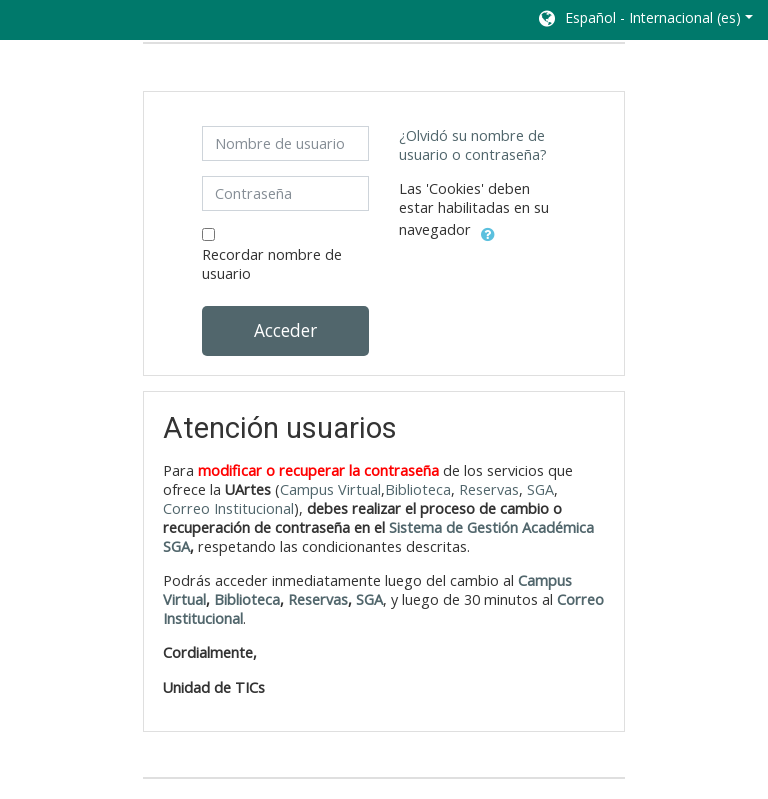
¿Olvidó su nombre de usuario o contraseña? (473, 145)
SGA (540, 489)
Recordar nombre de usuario (272, 264)
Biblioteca (418, 489)
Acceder (285, 330)
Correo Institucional (228, 508)
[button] (644, 20)
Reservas (489, 489)
